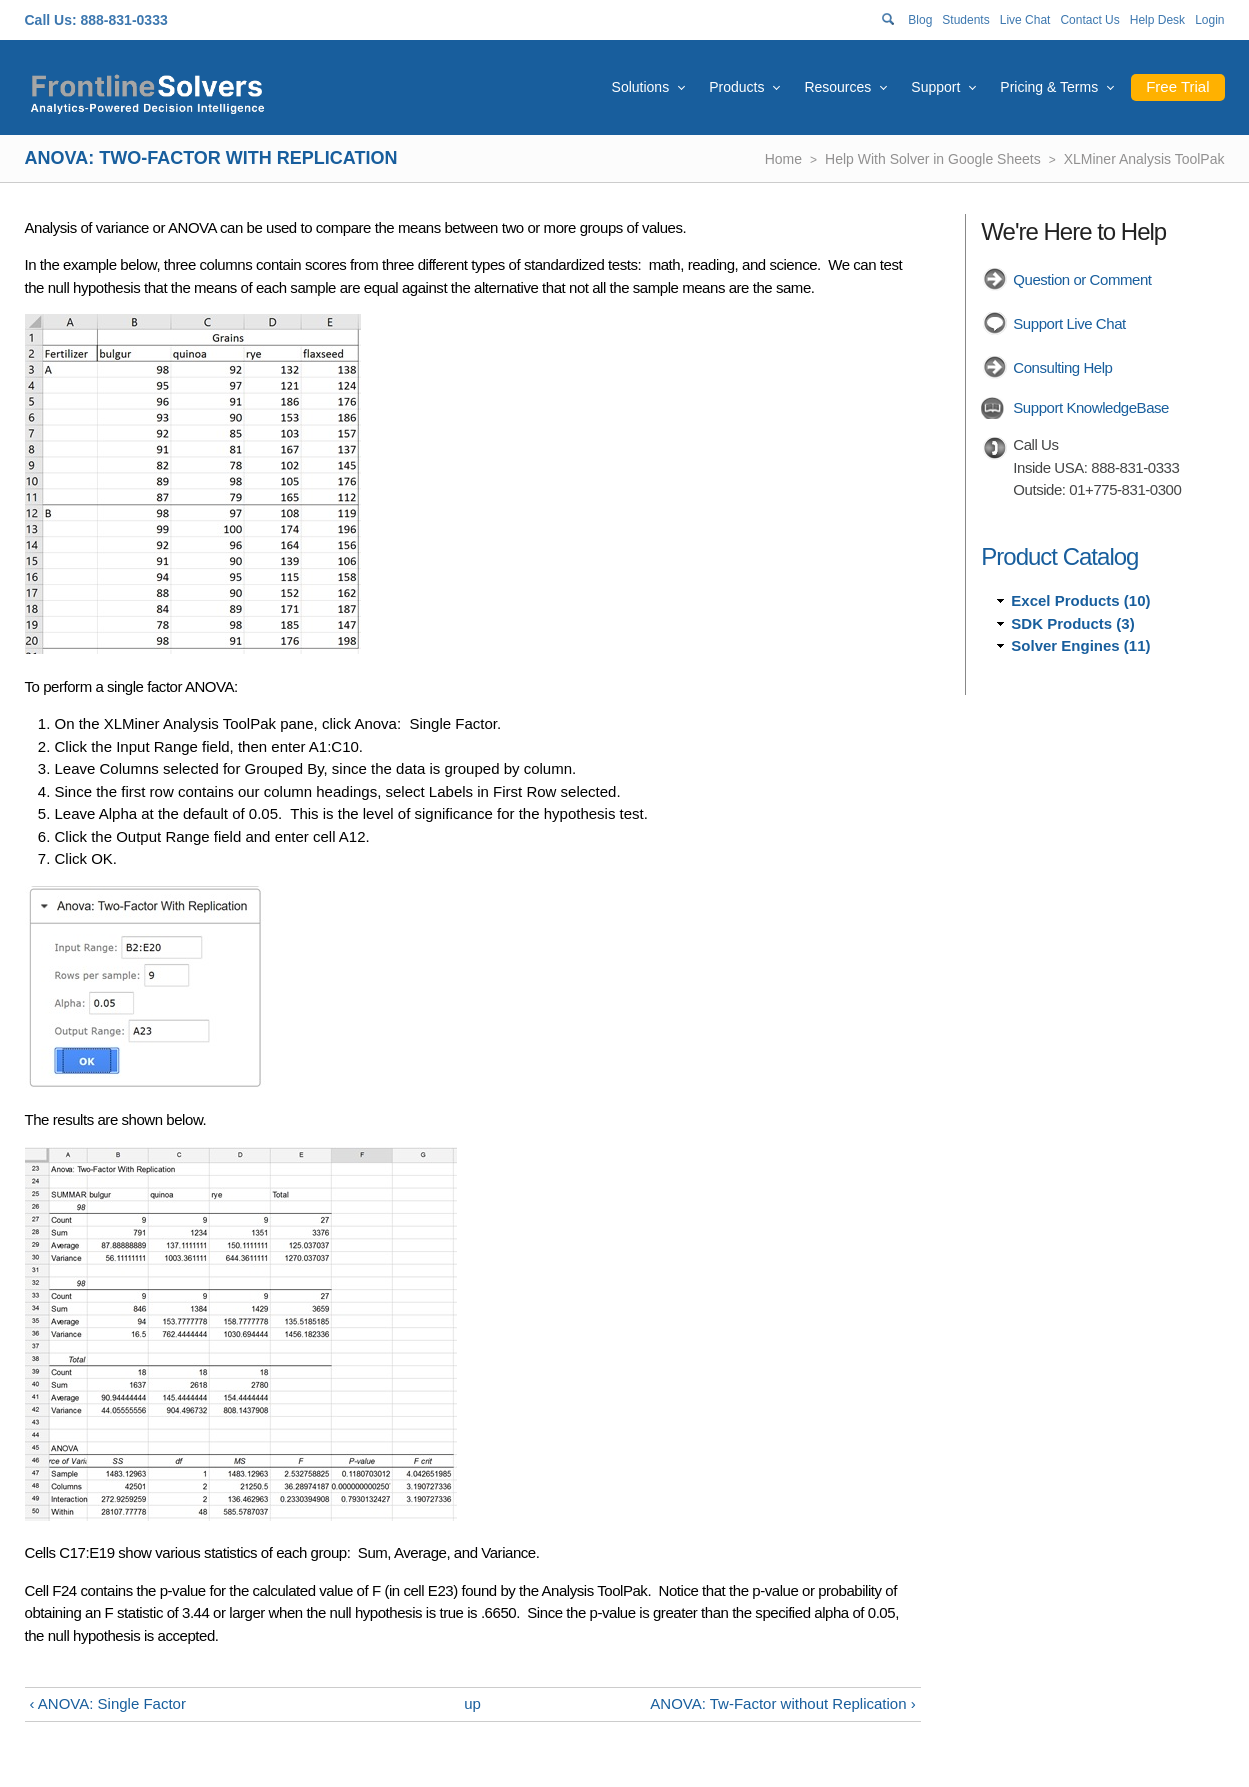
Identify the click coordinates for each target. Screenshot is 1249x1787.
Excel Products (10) (1080, 600)
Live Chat (1025, 20)
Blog (920, 20)
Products (736, 87)
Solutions (641, 87)
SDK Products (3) (1072, 623)
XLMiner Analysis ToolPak (1144, 159)
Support (935, 87)
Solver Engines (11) (1080, 645)
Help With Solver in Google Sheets (933, 159)
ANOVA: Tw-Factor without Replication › (782, 1703)
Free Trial (1177, 86)
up (472, 1703)
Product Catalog (1059, 556)
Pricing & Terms (1049, 87)
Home (783, 159)
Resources (837, 87)
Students (965, 20)
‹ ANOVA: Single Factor (108, 1703)
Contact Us (1089, 20)
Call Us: (51, 20)
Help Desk (1157, 20)
